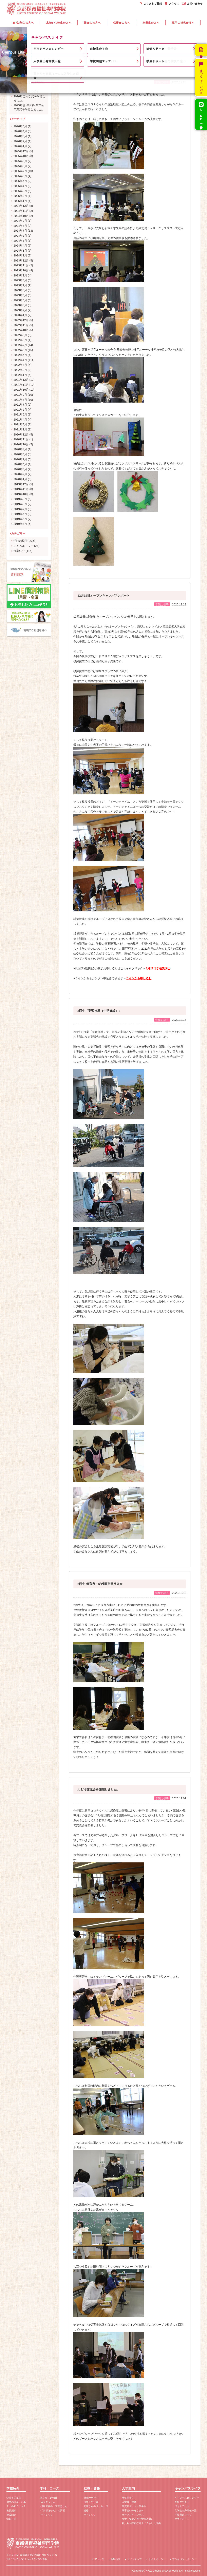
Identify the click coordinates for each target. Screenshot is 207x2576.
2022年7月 (20, 345)
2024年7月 (20, 230)
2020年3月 (20, 469)
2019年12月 (21, 484)
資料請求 (115, 2559)
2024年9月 (20, 220)
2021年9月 (20, 394)
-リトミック (46, 2514)
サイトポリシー (157, 2559)
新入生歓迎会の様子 (26, 91)
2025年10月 (21, 156)
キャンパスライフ (177, 34)
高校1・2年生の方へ (58, 23)
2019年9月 (20, 499)
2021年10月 (21, 389)
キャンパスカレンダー (187, 2497)
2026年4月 (20, 131)
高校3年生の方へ (23, 23)
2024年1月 (20, 255)
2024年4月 (20, 245)
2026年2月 (20, 141)
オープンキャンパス (133, 2514)
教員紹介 (11, 2510)
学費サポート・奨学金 (134, 2506)
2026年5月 (20, 126)
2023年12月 (21, 260)
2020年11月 (21, 439)
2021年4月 (20, 419)
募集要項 (127, 2497)
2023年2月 (20, 310)
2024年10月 (21, 215)
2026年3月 (20, 136)
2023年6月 (20, 290)
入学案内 (137, 34)
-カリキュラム (47, 2502)
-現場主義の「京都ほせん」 (55, 2506)
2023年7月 (20, 285)
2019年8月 (20, 504)
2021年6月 (20, 409)
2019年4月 (20, 523)
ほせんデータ (182, 2506)
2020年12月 (21, 434)
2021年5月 (20, 414)
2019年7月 (20, 509)
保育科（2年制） (49, 2497)
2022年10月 (21, 330)
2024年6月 (20, 235)
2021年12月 (21, 379)
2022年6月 (20, 350)
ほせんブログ (27, 46)
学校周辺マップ (183, 2514)
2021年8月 (20, 399)
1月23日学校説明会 (158, 968)
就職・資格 (101, 34)
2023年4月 (20, 300)
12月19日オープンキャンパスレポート (103, 595)
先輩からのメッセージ (96, 2506)
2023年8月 (20, 280)
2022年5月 (20, 354)
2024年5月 (20, 240)
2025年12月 (21, 151)
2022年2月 (20, 369)
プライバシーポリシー (184, 2559)
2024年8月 (20, 225)
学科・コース (61, 34)
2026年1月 (20, 146)
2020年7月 (20, 459)
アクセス (99, 2559)
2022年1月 (20, 374)
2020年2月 (20, 474)
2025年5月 (20, 180)
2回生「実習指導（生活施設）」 (99, 1010)
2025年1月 (20, 200)
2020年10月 (21, 444)
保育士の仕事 (91, 2502)
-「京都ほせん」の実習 (52, 2510)
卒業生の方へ (150, 23)
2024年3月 (20, 250)
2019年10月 (21, 494)
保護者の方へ (121, 23)
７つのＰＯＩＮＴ (16, 2506)
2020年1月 (20, 479)
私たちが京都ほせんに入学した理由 (141, 2523)
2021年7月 (20, 404)
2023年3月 (20, 305)
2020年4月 (20, 464)
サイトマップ (134, 2559)
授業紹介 (19, 551)
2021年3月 (20, 424)
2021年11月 (21, 384)
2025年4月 (20, 186)
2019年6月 (20, 514)
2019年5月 (20, 519)
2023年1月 (20, 315)
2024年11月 (21, 210)
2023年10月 (21, 270)
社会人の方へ (92, 23)
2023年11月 (21, 265)
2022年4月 (20, 360)
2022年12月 (21, 320)
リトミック (90, 2514)
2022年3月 (20, 364)
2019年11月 (21, 489)
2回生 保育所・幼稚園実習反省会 (100, 1584)
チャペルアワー (23, 545)
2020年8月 (20, 454)
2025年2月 (20, 195)
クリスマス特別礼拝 (91, 73)
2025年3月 (20, 191)
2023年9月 (20, 275)
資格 (86, 2510)
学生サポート (182, 2519)
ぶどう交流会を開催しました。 (98, 1789)
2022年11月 (21, 325)
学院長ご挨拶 (13, 2497)
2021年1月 (20, 429)
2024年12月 (21, 205)
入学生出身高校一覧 (185, 2510)
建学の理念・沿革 (16, 2502)
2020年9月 (20, 449)
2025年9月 (20, 161)
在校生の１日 (182, 2502)
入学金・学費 (129, 2502)
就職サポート (91, 2497)
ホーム (10, 46)
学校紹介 (24, 34)
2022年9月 (20, 335)
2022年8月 (20, 340)
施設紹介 (11, 2514)
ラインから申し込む (138, 978)
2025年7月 (20, 171)
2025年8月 (20, 166)
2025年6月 (20, 176)
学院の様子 (21, 540)
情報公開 (11, 2519)
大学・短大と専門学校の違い (137, 2519)
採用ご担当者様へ (183, 23)
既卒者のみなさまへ (133, 2510)
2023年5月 (20, 295)
